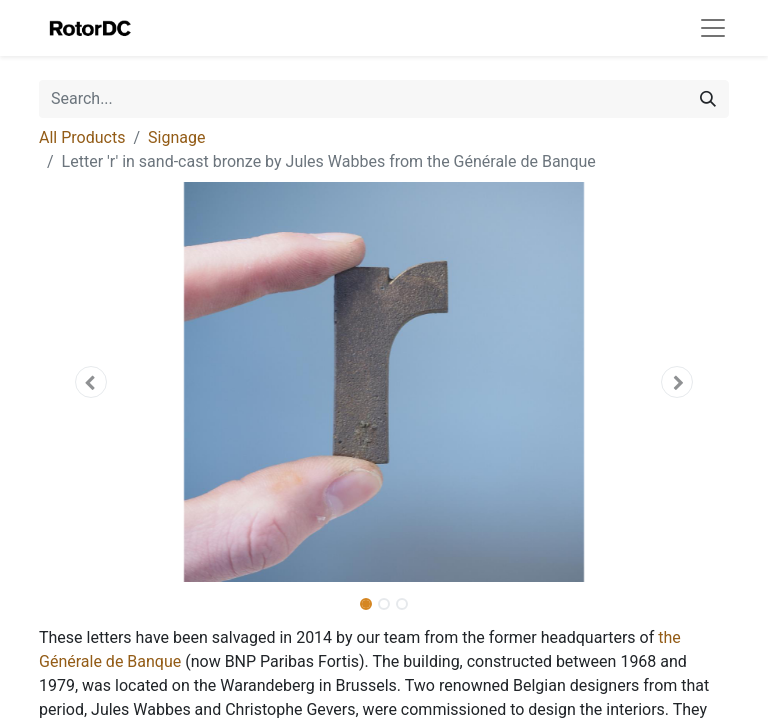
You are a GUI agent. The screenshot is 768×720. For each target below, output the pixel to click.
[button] (91, 382)
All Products (82, 137)
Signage (176, 137)
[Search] (708, 99)
